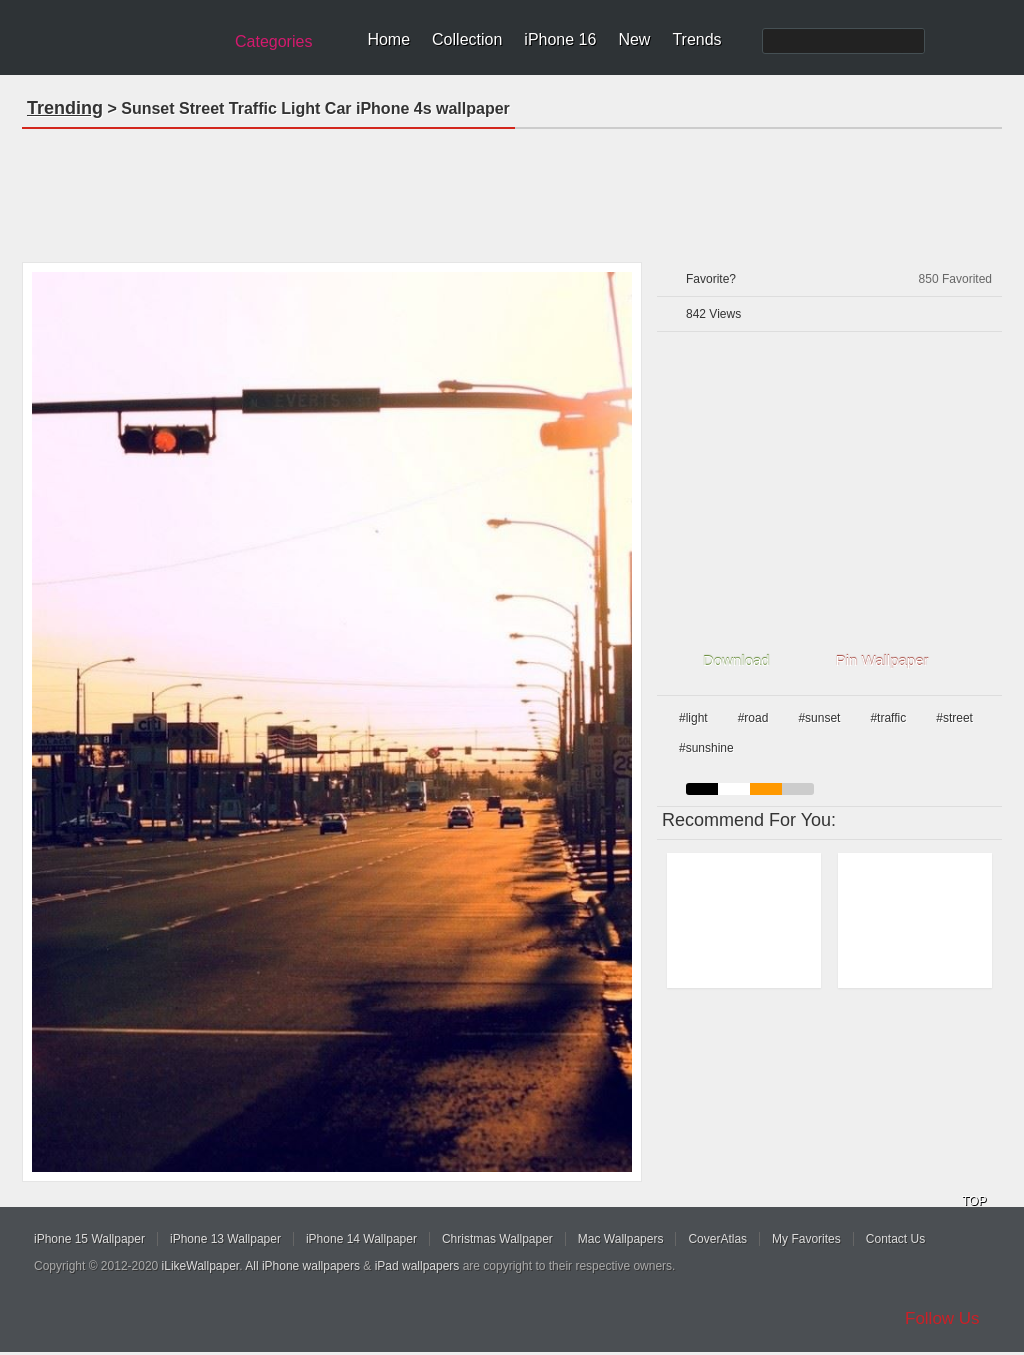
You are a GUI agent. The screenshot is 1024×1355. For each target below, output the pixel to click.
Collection (467, 39)
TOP (974, 1201)
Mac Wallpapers (621, 1239)
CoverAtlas (717, 1239)
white (734, 789)
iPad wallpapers (417, 1266)
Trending (65, 108)
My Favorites (806, 1239)
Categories (273, 41)
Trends (696, 39)
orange (766, 789)
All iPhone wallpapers (302, 1266)
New (634, 39)
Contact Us (895, 1239)
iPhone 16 (560, 39)
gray (798, 789)
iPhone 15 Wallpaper (89, 1239)
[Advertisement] (512, 189)
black (702, 789)
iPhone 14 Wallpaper (361, 1239)
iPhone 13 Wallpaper (225, 1239)
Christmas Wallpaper (497, 1239)
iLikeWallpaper (201, 1266)
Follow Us (942, 1318)
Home (388, 39)
